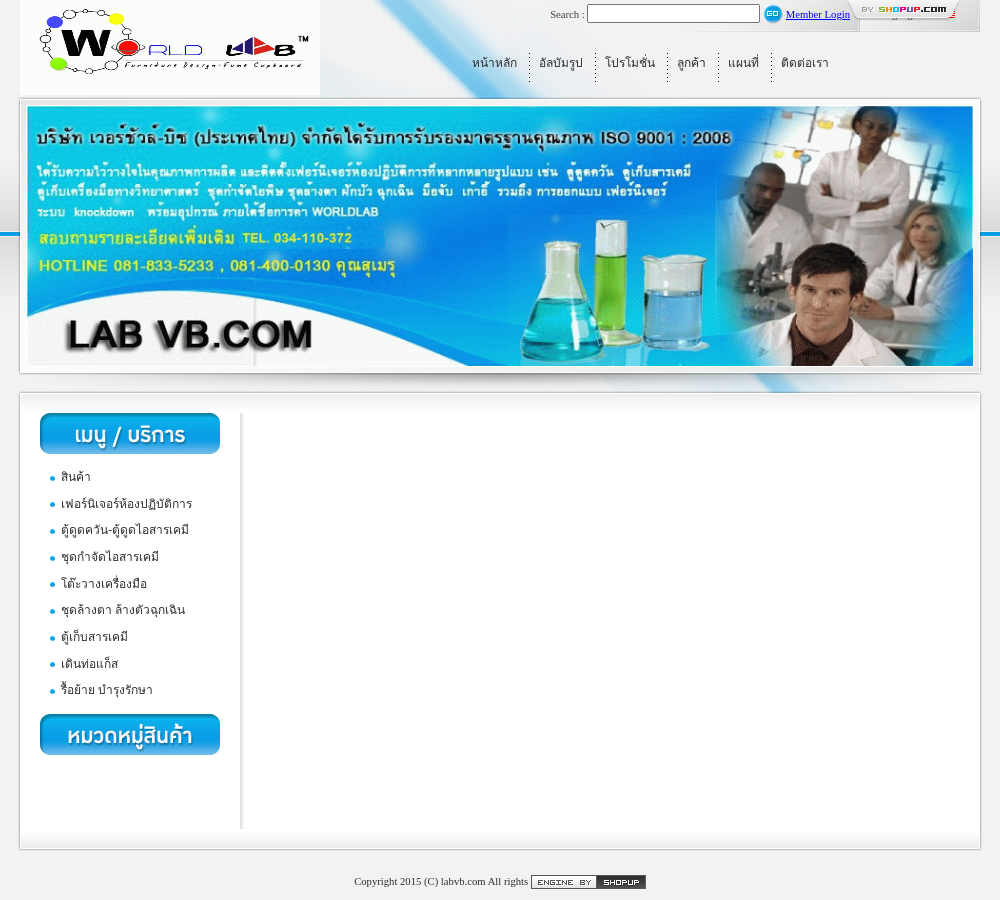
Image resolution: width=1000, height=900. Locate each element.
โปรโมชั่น (630, 63)
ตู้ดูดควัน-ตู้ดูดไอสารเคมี (125, 530)
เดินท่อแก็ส (89, 664)
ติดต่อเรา (805, 63)
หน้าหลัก (494, 63)
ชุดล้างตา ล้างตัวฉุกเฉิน (123, 610)
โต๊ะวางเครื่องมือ (104, 584)
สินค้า (76, 477)
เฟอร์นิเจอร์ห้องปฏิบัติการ (126, 504)
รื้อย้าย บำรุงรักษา (107, 690)
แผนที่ (743, 63)
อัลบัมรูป (561, 63)
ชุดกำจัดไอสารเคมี (110, 557)
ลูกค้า (691, 63)
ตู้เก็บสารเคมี (94, 637)
